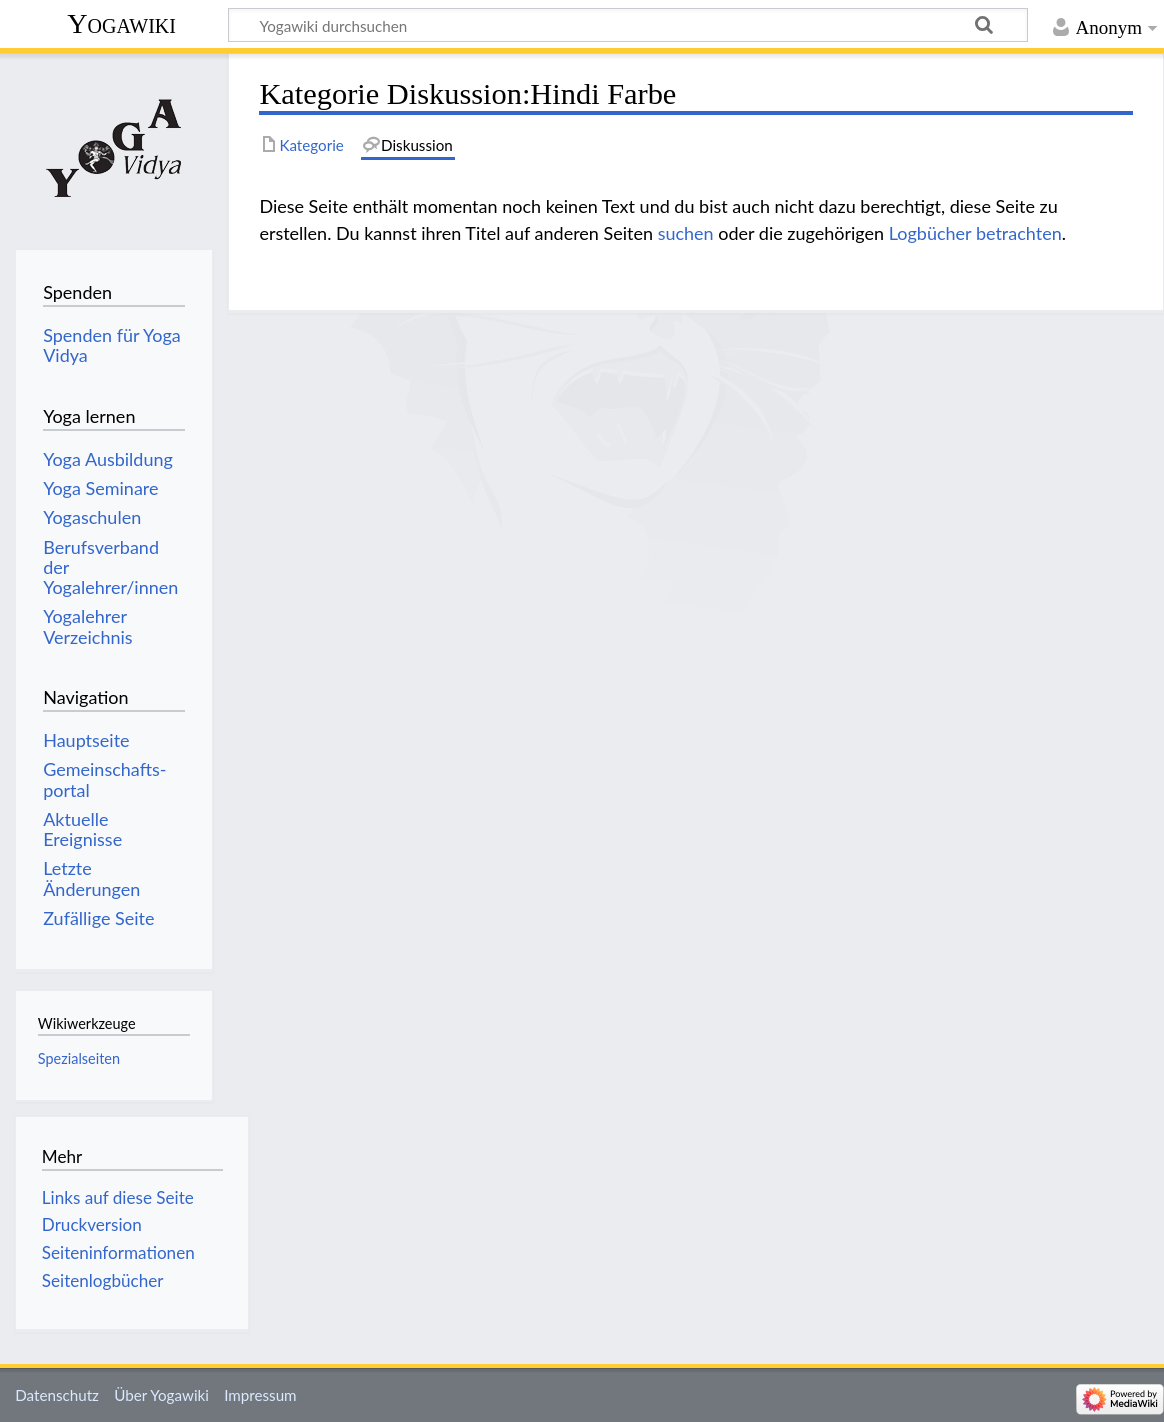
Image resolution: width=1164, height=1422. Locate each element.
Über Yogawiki (161, 1395)
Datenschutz (57, 1395)
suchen (686, 233)
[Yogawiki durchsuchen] (628, 25)
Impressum (260, 1395)
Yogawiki (121, 23)
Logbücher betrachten (975, 233)
